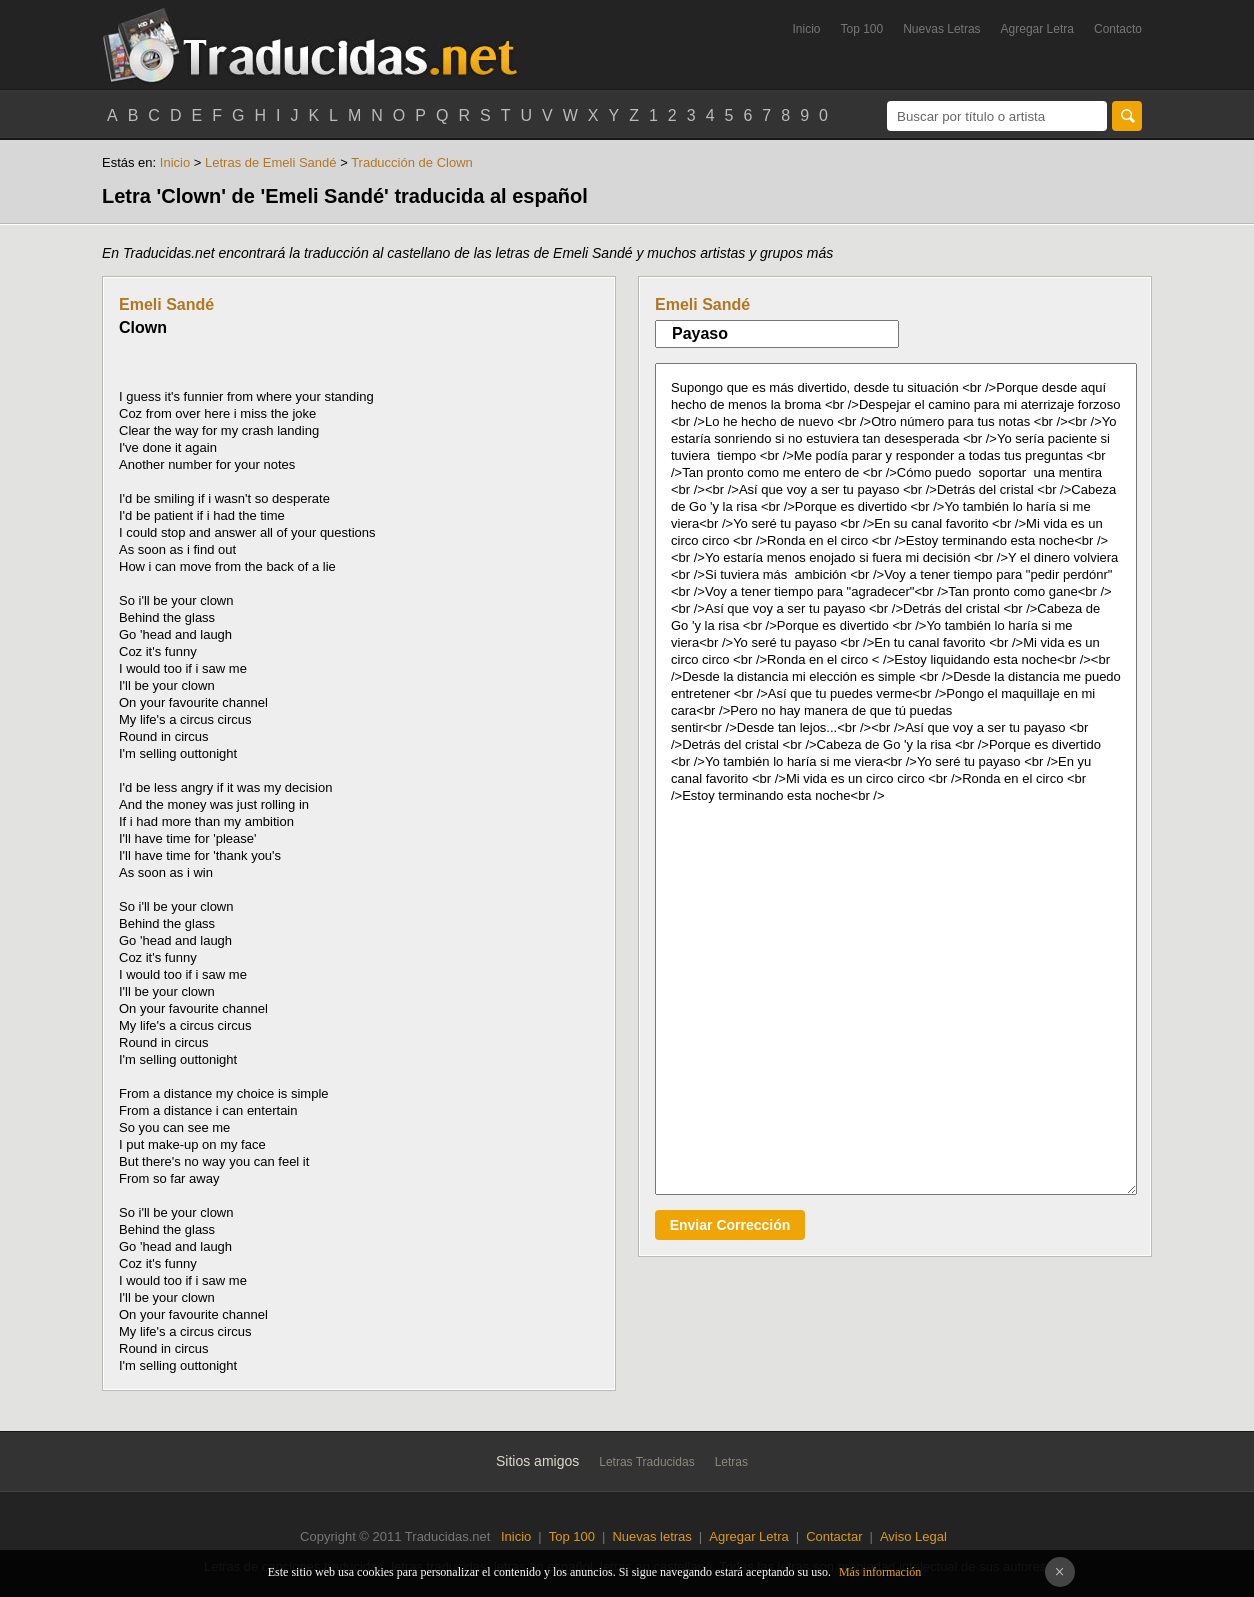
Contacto (1118, 29)
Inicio (806, 29)
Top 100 (862, 29)
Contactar (834, 1536)
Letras (731, 1462)
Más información (880, 1572)
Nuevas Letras (941, 29)
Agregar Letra (1037, 29)
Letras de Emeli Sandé (271, 162)
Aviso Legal (913, 1536)
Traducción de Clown (412, 162)
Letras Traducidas (646, 1462)
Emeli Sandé (166, 304)
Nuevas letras (651, 1536)
